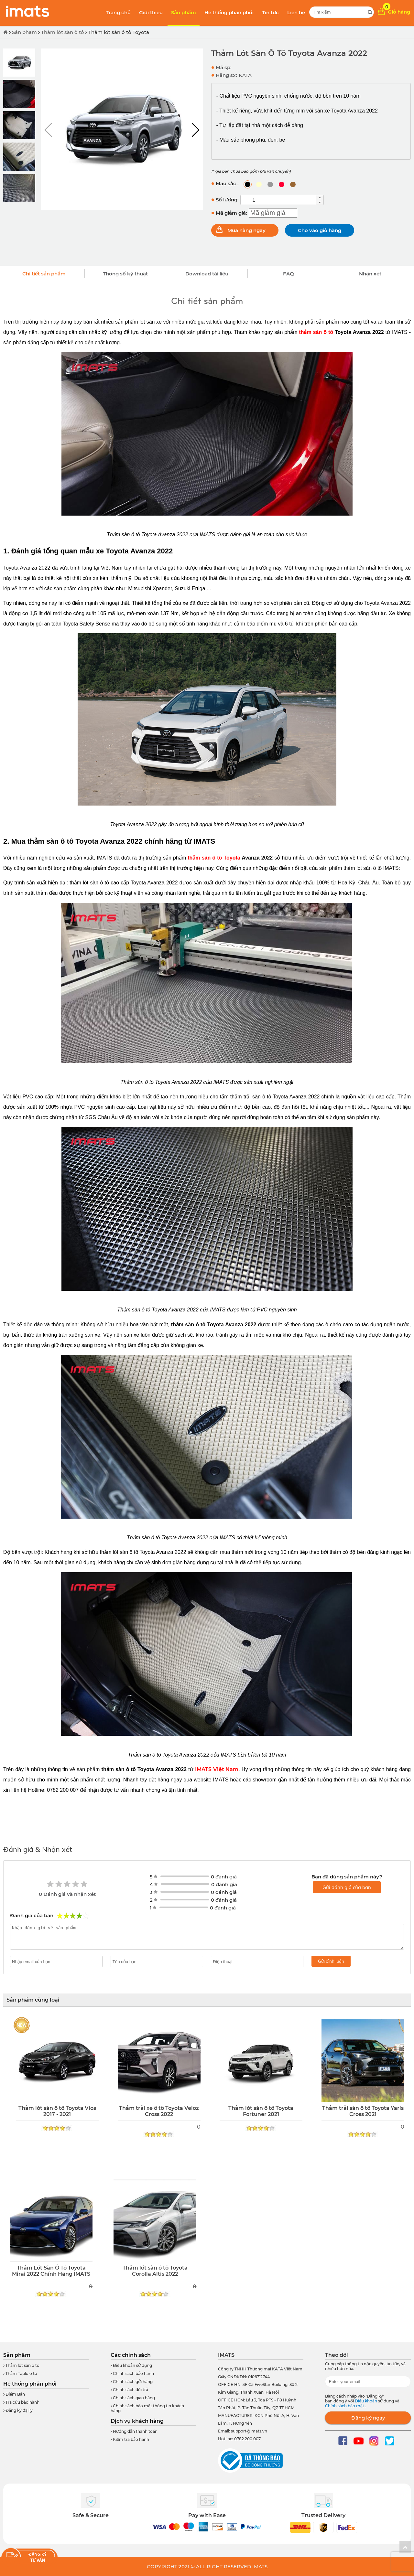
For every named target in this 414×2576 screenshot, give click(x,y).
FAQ (288, 274)
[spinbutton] (278, 200)
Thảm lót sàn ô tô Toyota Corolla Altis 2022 (155, 2271)
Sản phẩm (183, 12)
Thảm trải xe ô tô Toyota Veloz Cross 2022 (159, 2111)
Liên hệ (296, 12)
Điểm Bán (14, 2394)
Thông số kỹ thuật (125, 274)
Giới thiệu (151, 12)
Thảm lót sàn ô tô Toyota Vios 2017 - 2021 (57, 2111)
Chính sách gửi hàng (132, 2381)
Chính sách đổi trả (129, 2389)
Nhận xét (370, 274)
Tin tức (270, 12)
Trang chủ (118, 12)
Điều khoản (366, 2401)
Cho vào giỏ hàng (319, 230)
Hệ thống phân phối (229, 12)
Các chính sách (131, 2355)
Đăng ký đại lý (18, 2410)
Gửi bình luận (331, 1961)
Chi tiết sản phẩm (44, 274)
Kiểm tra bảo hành (130, 2439)
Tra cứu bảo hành (21, 2402)
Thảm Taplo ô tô (20, 2373)
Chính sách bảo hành (132, 2373)
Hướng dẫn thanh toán (134, 2431)
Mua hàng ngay (246, 230)
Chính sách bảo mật (345, 2405)
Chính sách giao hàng (133, 2397)
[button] (195, 130)
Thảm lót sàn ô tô (62, 32)
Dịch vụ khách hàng (137, 2421)
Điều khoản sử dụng (131, 2365)
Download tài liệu (206, 274)
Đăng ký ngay (368, 2418)
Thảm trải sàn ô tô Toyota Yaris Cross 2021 (363, 2111)
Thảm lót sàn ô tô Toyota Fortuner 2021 (260, 2111)
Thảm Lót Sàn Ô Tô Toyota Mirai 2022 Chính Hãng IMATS (51, 2271)
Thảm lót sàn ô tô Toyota (118, 32)
